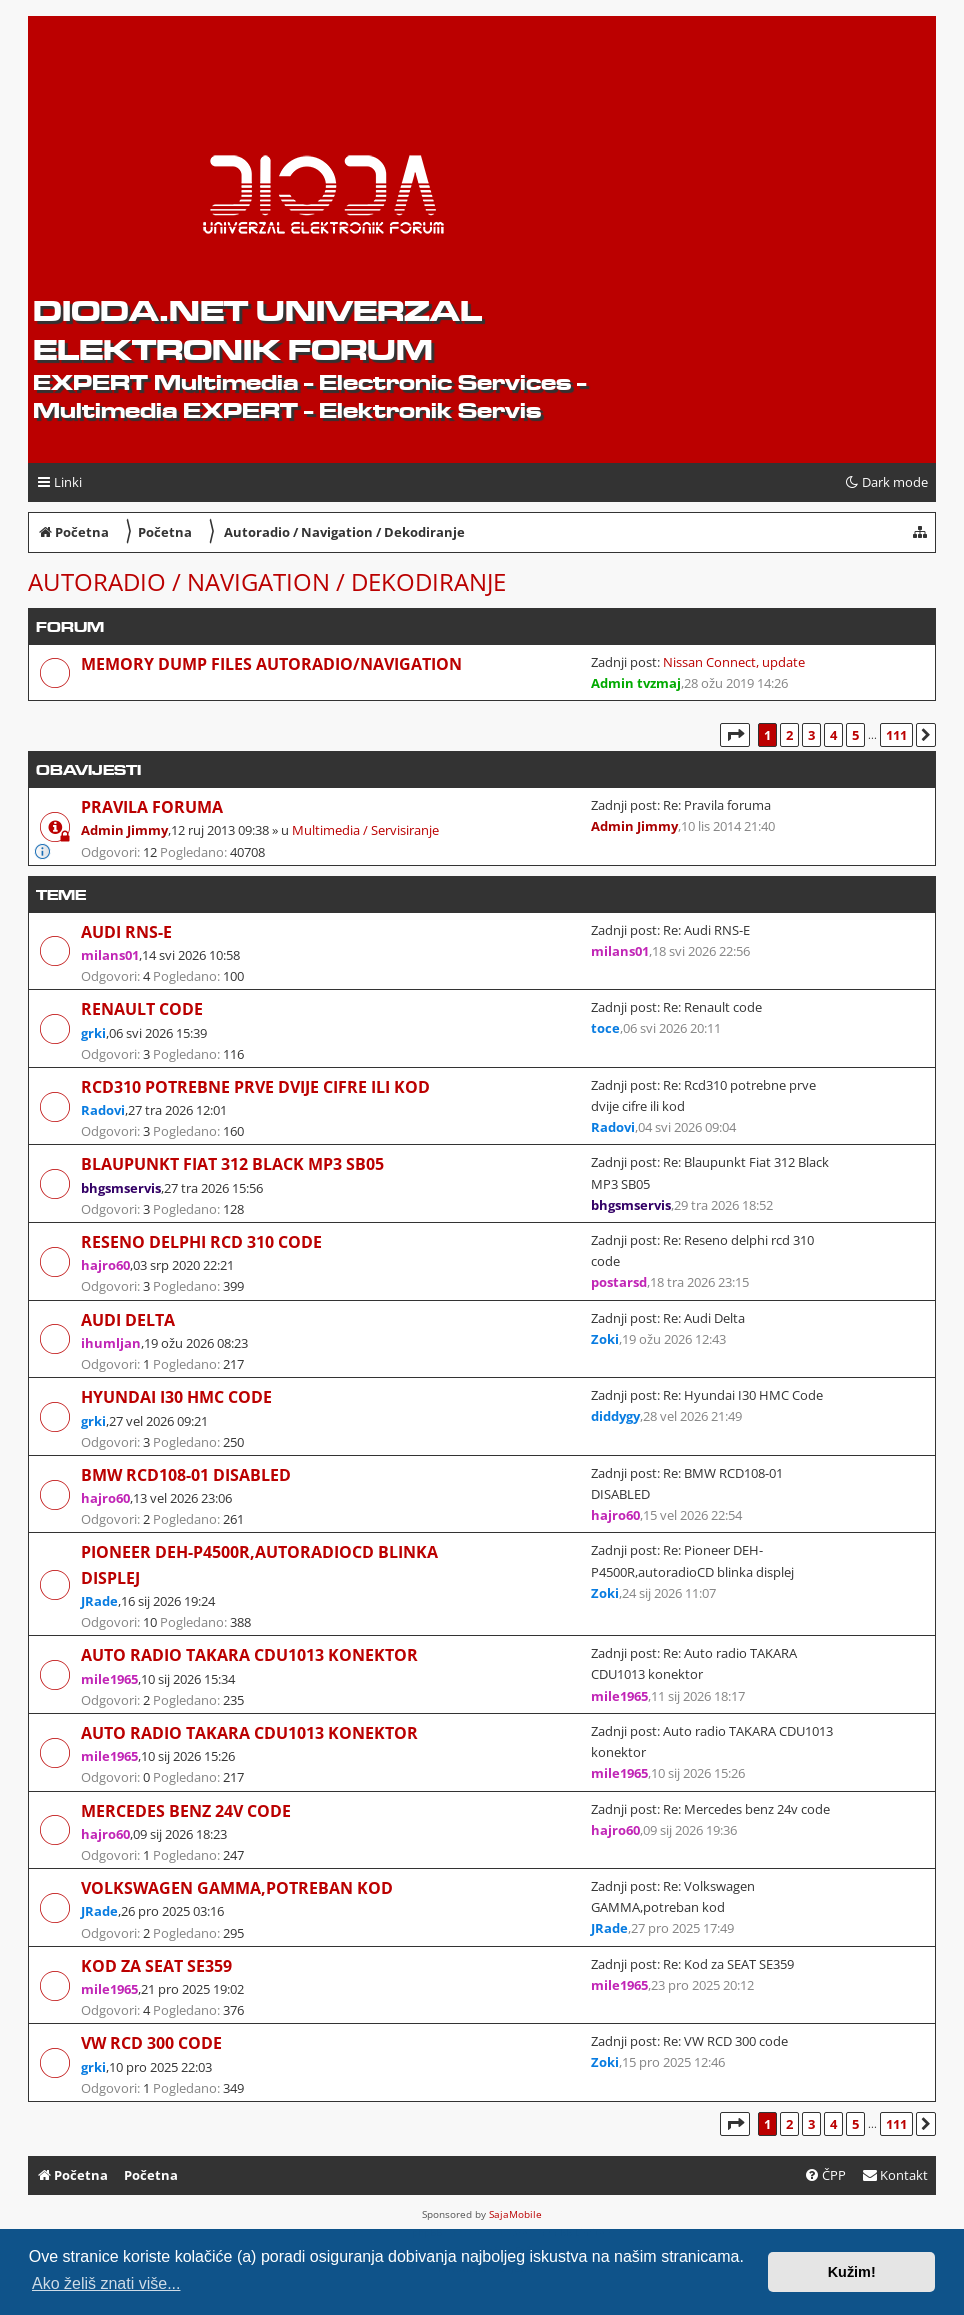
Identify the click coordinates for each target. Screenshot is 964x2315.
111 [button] (896, 735)
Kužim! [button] (852, 2272)
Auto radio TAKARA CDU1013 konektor (249, 1655)
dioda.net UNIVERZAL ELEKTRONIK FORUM (257, 330)
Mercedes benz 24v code (186, 1811)
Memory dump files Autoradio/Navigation (271, 664)
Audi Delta (128, 1320)
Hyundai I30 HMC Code (176, 1397)
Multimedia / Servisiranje (365, 830)
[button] (735, 735)
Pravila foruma (152, 807)
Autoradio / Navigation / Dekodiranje (267, 581)
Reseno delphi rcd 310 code (201, 1242)
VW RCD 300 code (151, 2043)
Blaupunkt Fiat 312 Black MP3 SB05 (232, 1164)
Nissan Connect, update (734, 662)
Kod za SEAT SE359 (156, 1966)
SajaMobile (515, 2214)
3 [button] (811, 735)
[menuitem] (895, 2175)
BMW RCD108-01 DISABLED (186, 1475)
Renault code (142, 1009)
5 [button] (855, 735)
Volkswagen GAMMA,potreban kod (237, 1888)
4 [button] (833, 735)
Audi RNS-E (126, 932)
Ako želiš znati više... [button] (106, 2283)
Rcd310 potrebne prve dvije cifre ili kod (255, 1087)
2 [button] (789, 735)
